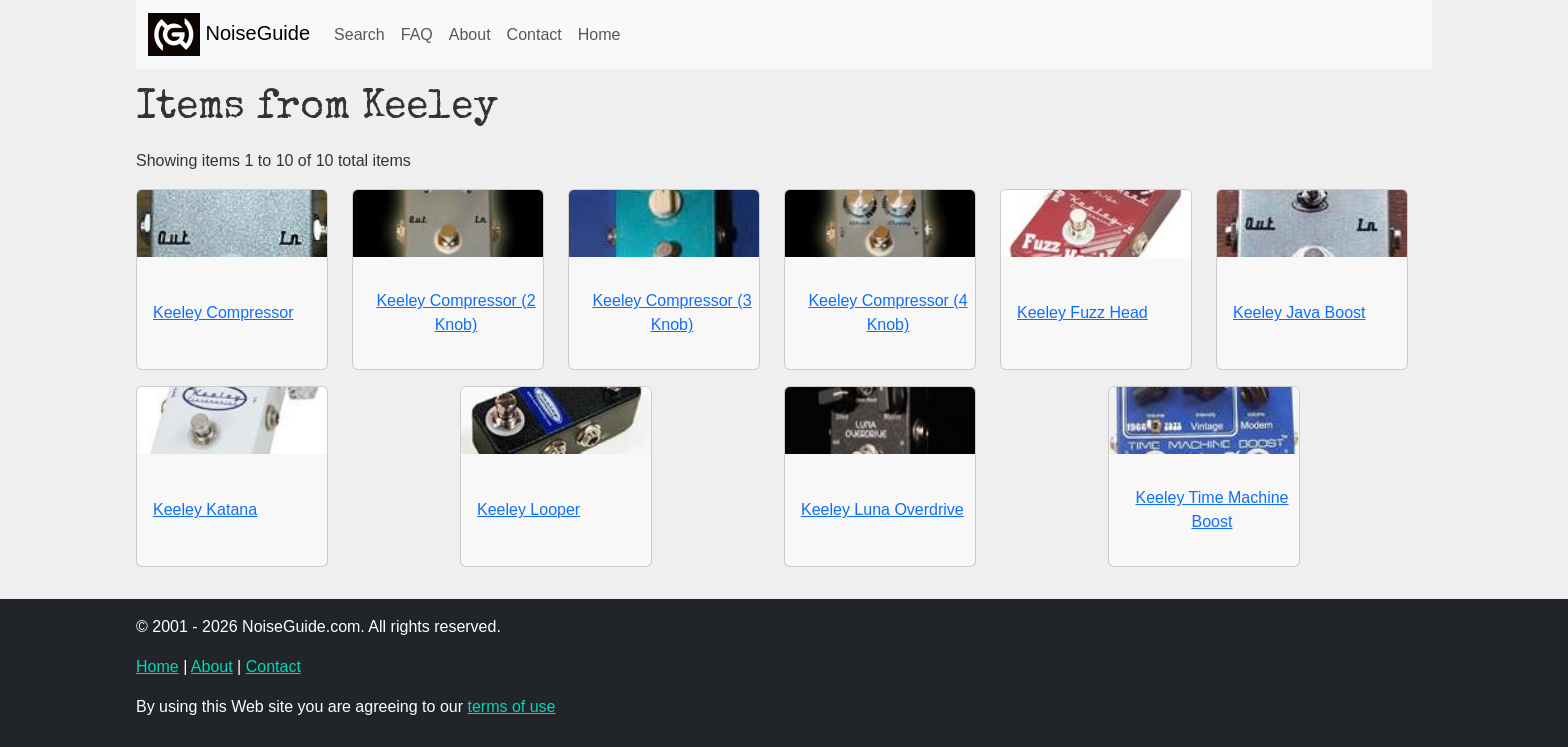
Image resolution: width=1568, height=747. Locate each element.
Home (599, 34)
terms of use (511, 706)
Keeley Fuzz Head (1082, 312)
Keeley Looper (528, 509)
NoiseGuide (229, 34)
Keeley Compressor (223, 312)
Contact (534, 34)
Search (359, 34)
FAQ (417, 34)
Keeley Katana (205, 509)
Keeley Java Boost (1299, 312)
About (470, 34)
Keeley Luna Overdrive (882, 509)
